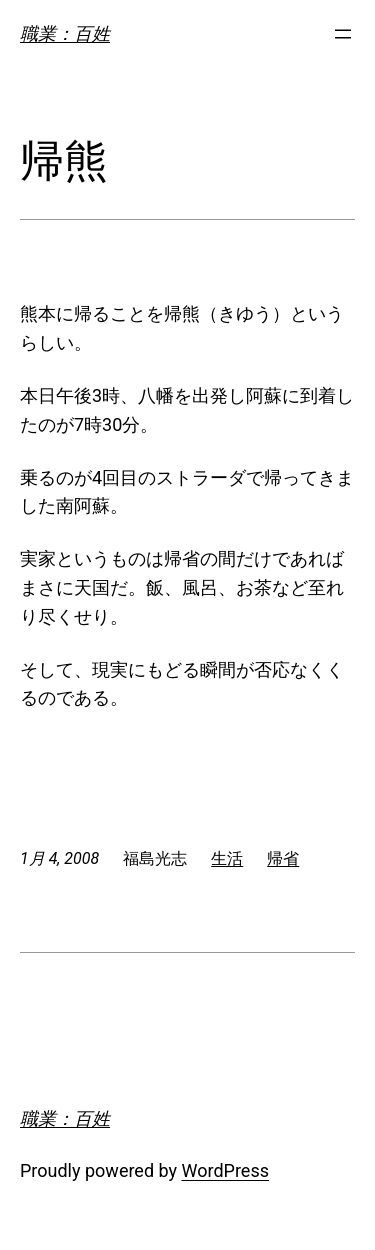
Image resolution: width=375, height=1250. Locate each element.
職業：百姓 (65, 33)
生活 (227, 858)
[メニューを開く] (343, 34)
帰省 (283, 858)
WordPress (225, 1170)
